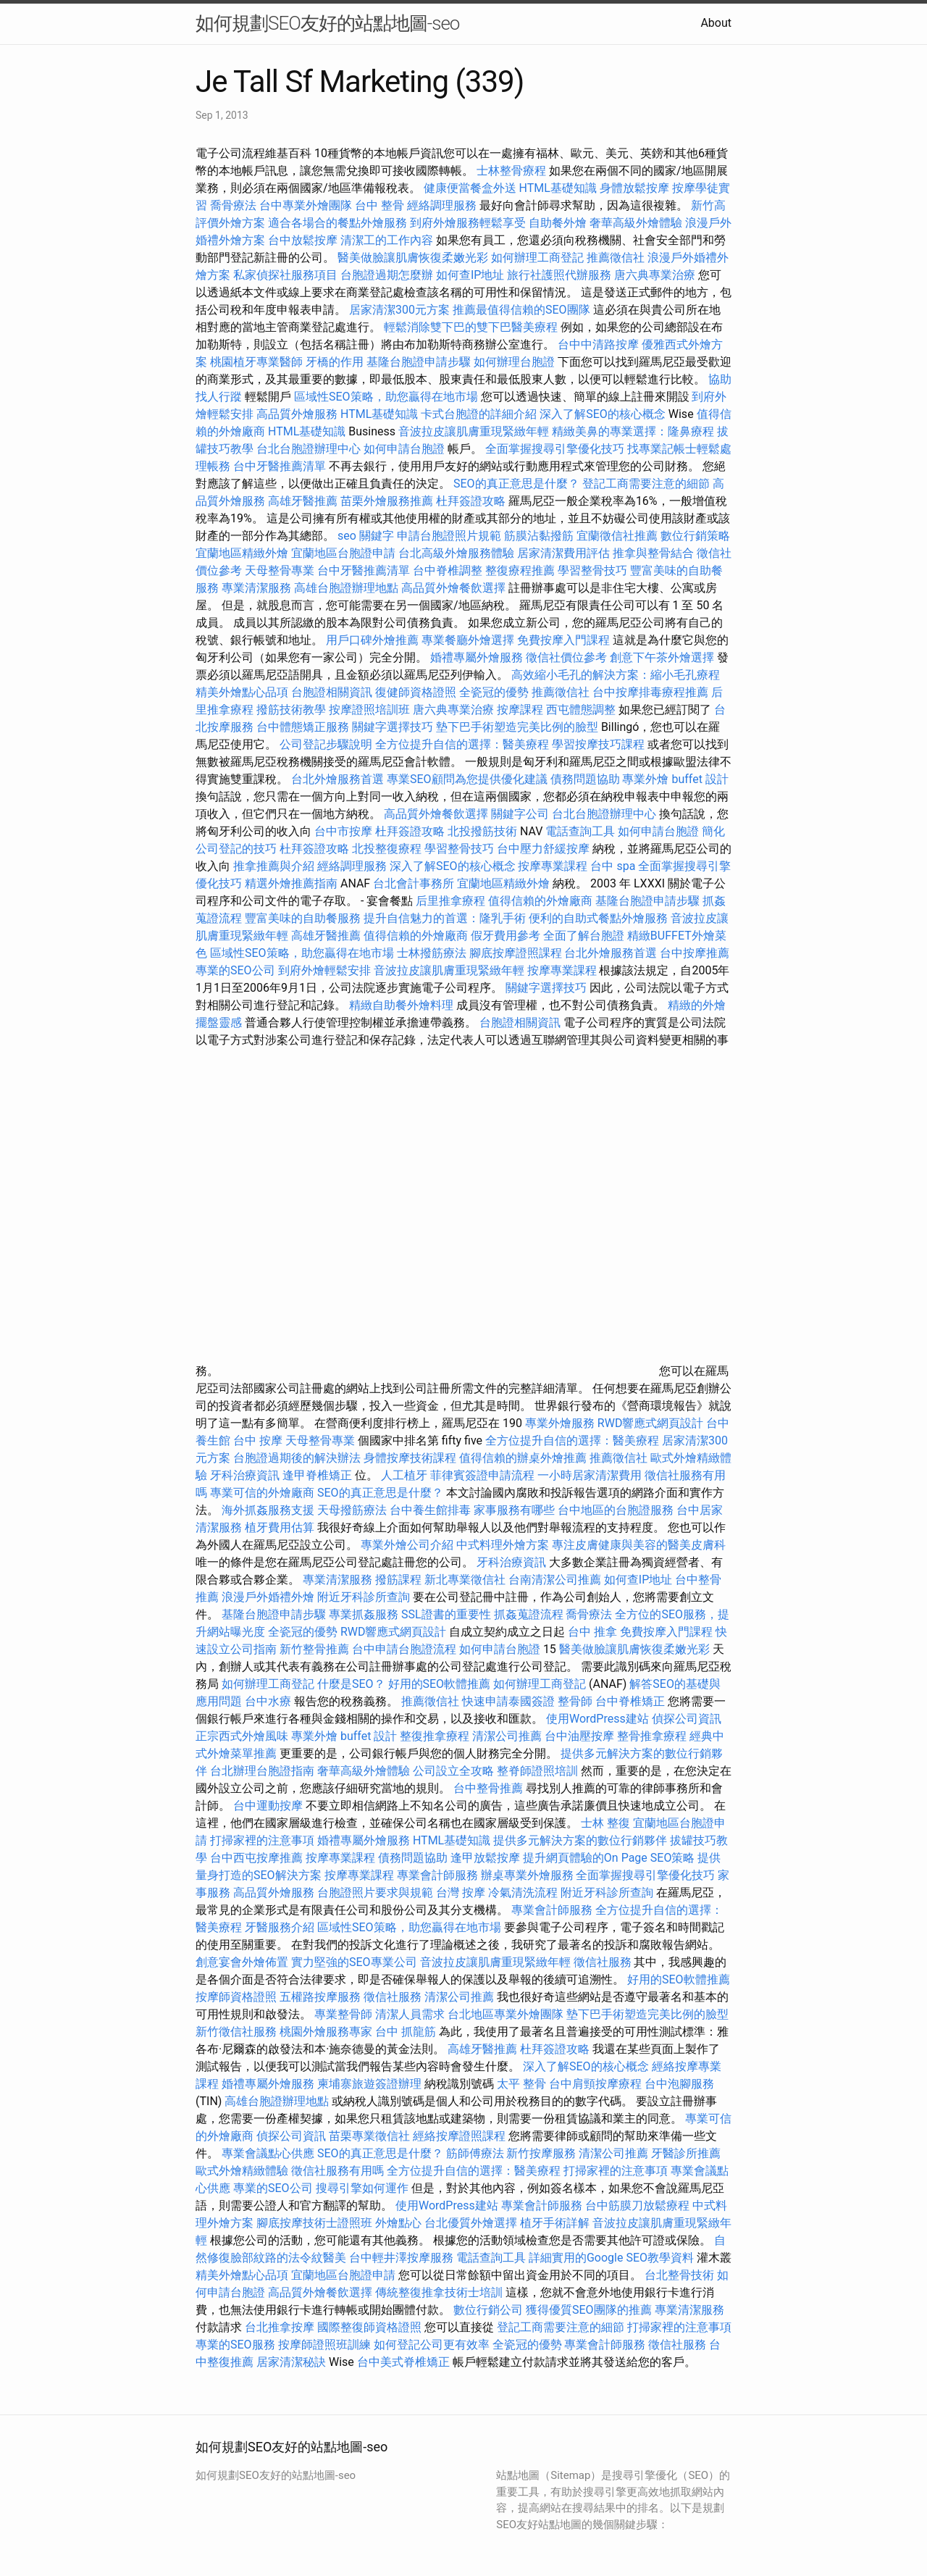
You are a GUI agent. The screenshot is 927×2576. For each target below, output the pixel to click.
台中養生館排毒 (430, 1510)
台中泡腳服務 (679, 2084)
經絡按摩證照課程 (460, 2136)
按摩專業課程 (554, 866)
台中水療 (269, 1701)
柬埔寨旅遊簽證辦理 (369, 2084)
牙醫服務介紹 (279, 1927)
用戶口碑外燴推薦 (373, 640)
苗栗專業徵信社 (369, 2136)
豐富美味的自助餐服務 (303, 918)
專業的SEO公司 (235, 970)
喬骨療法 (233, 205)
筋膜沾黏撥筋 (539, 536)
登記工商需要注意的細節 (646, 483)
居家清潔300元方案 (399, 310)
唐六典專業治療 (654, 275)
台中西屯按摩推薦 (258, 1858)
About (715, 23)
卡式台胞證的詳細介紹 (479, 414)
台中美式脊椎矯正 (405, 2362)
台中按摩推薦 (694, 953)
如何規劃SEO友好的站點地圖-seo (327, 23)
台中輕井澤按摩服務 (402, 2258)
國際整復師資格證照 (370, 2327)
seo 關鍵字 (365, 536)
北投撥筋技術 (482, 831)
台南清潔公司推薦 (554, 1579)
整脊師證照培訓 (539, 1771)
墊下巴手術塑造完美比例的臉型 (517, 727)
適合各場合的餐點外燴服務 (337, 223)
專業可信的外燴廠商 (262, 1493)
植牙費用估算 (279, 1527)
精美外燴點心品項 (243, 692)
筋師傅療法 (475, 2153)
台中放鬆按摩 (304, 240)
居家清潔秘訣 (291, 2362)
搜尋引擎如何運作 (362, 2188)
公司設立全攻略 (453, 1771)
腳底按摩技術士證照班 (315, 2223)
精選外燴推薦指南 (291, 883)
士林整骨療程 (511, 170)
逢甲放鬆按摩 (486, 1858)
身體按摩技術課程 (411, 1458)
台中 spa (612, 866)
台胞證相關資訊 (331, 692)
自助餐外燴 (558, 223)
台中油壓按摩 (581, 1736)
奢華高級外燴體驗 (636, 223)
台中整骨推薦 (489, 1788)
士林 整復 (605, 1823)
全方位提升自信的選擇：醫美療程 (462, 744)
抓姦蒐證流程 (528, 1614)
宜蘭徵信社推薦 (617, 536)
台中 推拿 (592, 1632)
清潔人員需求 (410, 2014)
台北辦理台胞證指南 (262, 1771)
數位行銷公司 (488, 2310)
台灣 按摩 (460, 1892)
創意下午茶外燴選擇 (662, 657)
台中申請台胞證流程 (404, 1649)
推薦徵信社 (616, 257)
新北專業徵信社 (465, 1579)
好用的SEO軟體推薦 (439, 1684)
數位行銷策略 (695, 536)
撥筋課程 (398, 1579)
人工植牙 (404, 1475)
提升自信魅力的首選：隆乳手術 (445, 918)
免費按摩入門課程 (565, 640)
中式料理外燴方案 (504, 1545)
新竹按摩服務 (541, 2153)
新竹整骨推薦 (314, 1649)
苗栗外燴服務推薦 (386, 501)
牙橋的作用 (335, 362)
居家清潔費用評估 (563, 553)
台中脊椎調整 (449, 570)
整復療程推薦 (520, 570)
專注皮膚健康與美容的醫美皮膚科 (639, 1545)
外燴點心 (398, 2223)
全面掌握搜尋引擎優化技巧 (554, 449)
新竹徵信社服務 (236, 2031)
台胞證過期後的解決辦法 (297, 1458)
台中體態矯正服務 (304, 727)
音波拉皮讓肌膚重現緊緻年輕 (473, 431)
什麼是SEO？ (351, 1684)
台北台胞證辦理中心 (308, 449)
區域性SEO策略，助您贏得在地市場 (386, 396)
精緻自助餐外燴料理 (402, 1005)
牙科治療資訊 (245, 1475)
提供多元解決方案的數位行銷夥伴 (580, 1840)
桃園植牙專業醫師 (256, 362)
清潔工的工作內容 (386, 240)
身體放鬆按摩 (636, 188)
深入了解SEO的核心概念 (603, 414)
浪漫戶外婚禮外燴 (268, 1597)
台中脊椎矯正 (631, 1701)
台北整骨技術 (679, 2275)
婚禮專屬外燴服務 (478, 657)
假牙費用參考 (505, 935)
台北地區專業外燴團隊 (507, 2014)
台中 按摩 (257, 1440)
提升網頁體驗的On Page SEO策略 (609, 1858)
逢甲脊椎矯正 (318, 1475)
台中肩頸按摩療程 (597, 2084)
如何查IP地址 (470, 275)
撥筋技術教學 (292, 709)
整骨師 (575, 1701)
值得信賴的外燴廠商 (540, 901)
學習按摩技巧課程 (599, 744)
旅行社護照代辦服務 (559, 275)
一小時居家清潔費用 (589, 1475)
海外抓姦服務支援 (268, 1510)
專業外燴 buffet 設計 (675, 779)
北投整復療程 (386, 849)
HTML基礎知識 (558, 188)
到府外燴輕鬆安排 (324, 970)
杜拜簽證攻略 (471, 501)
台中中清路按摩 (600, 344)
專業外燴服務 (560, 1423)
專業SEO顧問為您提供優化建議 (467, 779)
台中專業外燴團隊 (307, 205)
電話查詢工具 (580, 831)
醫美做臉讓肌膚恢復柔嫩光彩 (412, 257)
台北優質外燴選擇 (470, 2223)
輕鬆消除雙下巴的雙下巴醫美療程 (471, 327)
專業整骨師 (343, 2014)
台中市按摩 (343, 831)
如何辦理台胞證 (514, 362)
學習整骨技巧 (594, 570)
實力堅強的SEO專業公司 (354, 1962)
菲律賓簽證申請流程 (482, 1475)
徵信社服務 (603, 1962)
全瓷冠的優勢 (494, 692)
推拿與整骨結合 (653, 553)
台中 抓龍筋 (405, 2031)
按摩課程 (520, 709)
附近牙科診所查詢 (363, 1597)
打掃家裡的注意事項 (262, 1840)
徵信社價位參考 (566, 657)
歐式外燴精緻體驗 (242, 2171)
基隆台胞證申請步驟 (418, 362)
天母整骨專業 (279, 570)
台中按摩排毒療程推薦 (651, 692)
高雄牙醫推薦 (302, 501)
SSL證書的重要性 (446, 1614)
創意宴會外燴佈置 (242, 1962)
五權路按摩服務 (322, 1997)
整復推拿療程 (434, 1736)
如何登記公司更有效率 (432, 2344)
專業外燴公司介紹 (407, 1545)
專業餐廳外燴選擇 (469, 640)
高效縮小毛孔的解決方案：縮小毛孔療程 (615, 675)
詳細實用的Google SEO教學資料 (611, 2258)
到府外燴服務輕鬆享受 (468, 223)
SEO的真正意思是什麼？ (516, 483)
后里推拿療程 (450, 901)
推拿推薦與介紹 (273, 866)
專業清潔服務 (256, 588)
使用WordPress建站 (597, 1719)
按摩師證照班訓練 (326, 2344)
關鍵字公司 (520, 814)
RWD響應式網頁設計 (650, 1423)
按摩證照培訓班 (371, 709)
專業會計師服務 (437, 1875)
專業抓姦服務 (363, 1614)
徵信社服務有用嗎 (337, 2171)
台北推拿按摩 (279, 2327)
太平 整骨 (521, 2084)
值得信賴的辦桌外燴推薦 (523, 1458)
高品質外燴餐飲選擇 (454, 588)
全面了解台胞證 (583, 935)
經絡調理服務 (442, 205)
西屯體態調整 (582, 709)
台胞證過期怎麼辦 (386, 275)
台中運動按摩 (268, 1805)
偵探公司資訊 (686, 1719)
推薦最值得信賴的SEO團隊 (521, 310)
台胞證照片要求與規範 (375, 1892)
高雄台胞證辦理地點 (346, 588)
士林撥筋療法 (431, 953)
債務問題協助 (585, 779)
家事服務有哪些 (514, 1510)
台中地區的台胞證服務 (616, 1510)
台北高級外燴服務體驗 (457, 553)
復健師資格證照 (417, 692)
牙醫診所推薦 (686, 2153)
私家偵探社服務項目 (285, 275)
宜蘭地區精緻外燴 (243, 553)
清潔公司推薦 (507, 1736)
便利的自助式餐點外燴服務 (598, 918)
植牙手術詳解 (555, 2223)
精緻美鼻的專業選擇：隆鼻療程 (633, 431)
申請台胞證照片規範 (449, 536)
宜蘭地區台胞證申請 (343, 553)
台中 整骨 (379, 205)
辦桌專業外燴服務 (528, 1875)
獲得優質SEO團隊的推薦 (589, 2310)
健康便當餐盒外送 (470, 188)
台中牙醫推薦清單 (279, 466)
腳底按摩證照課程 (517, 953)
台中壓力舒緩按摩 (544, 849)
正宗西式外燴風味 (243, 1736)
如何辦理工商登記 (537, 257)
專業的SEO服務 (235, 2344)
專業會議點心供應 (268, 2153)
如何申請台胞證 (404, 449)
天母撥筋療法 (352, 1510)
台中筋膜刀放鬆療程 (638, 2205)
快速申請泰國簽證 (508, 1701)
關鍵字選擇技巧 (392, 727)
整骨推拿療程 (652, 1736)
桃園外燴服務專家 (326, 2031)
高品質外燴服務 (296, 414)
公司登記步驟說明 (326, 744)
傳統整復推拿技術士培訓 (440, 2292)
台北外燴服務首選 (339, 779)
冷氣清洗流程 (523, 1892)
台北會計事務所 (413, 883)
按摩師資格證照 (238, 1997)
